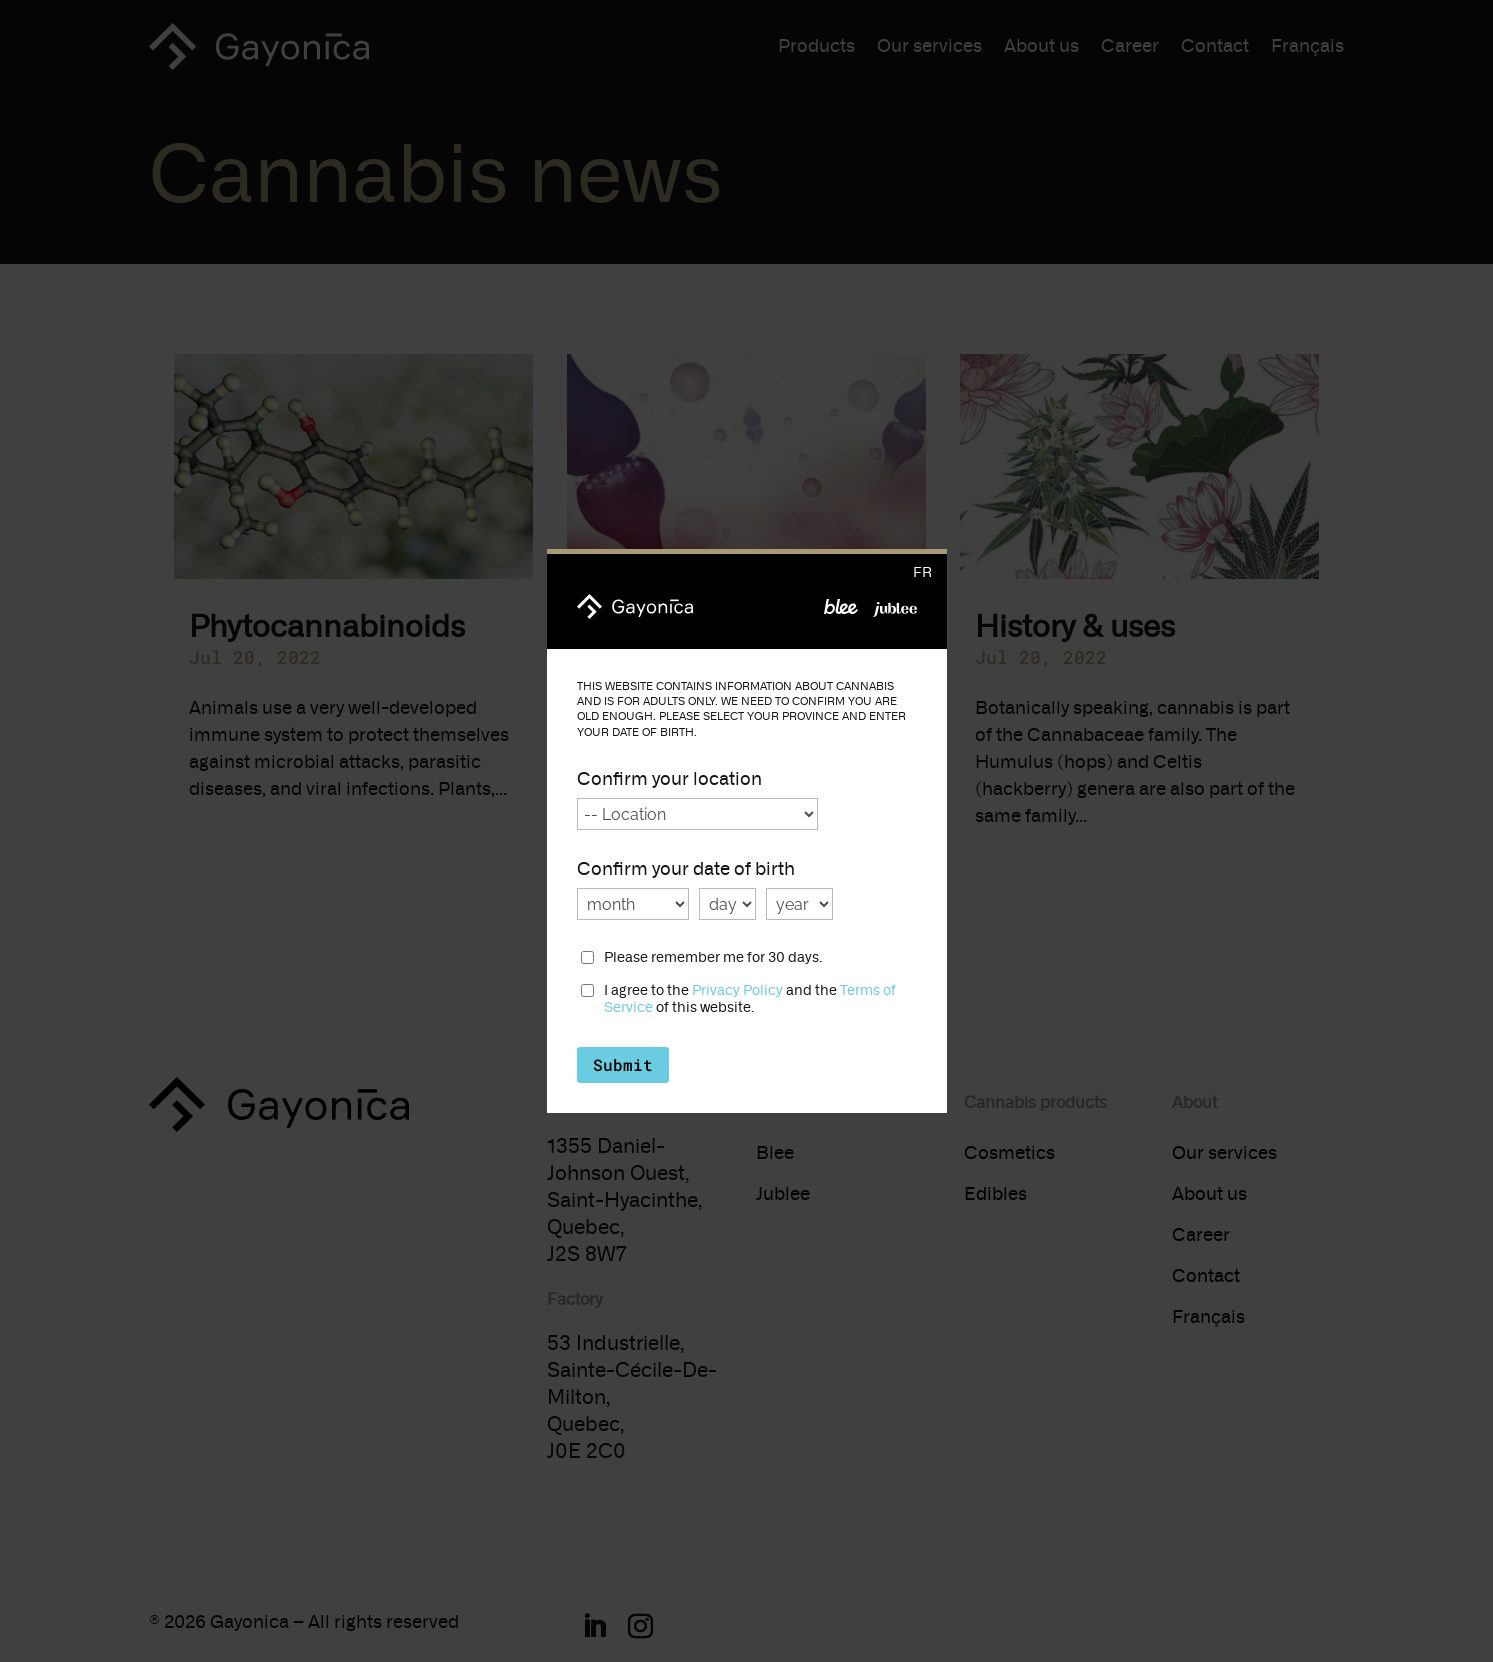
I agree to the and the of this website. (750, 999)
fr (922, 572)
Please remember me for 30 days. (713, 958)
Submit (623, 1064)
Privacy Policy (737, 990)
